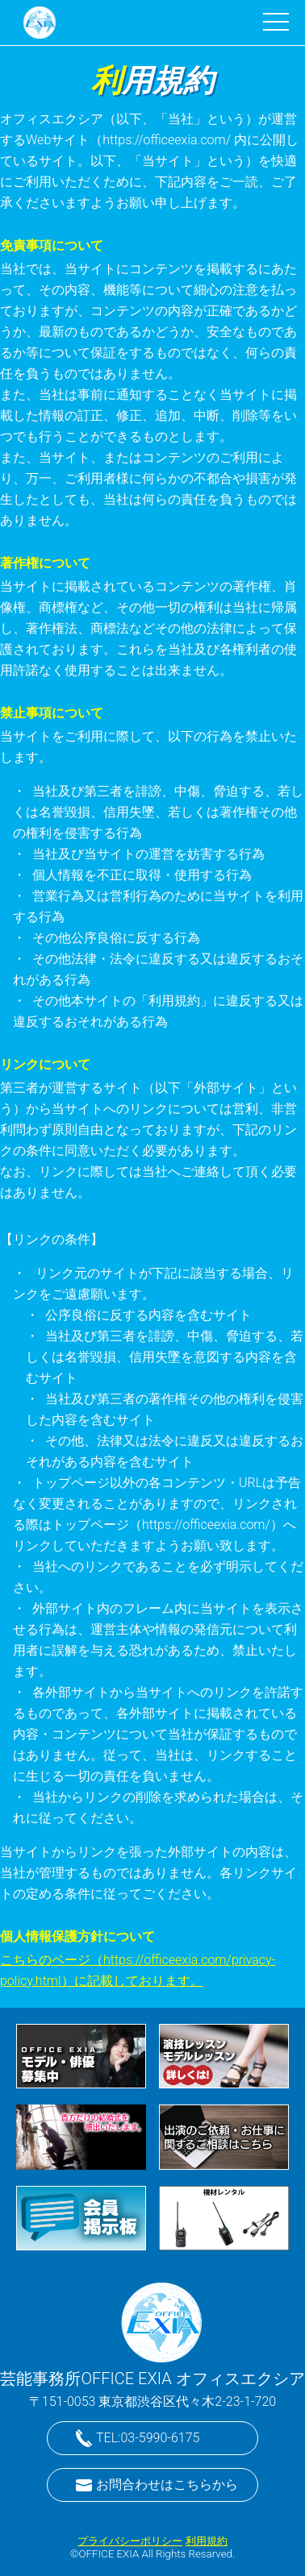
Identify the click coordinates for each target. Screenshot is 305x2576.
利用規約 (207, 2541)
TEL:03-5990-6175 (147, 2437)
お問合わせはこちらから (167, 2484)
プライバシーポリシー (129, 2541)
